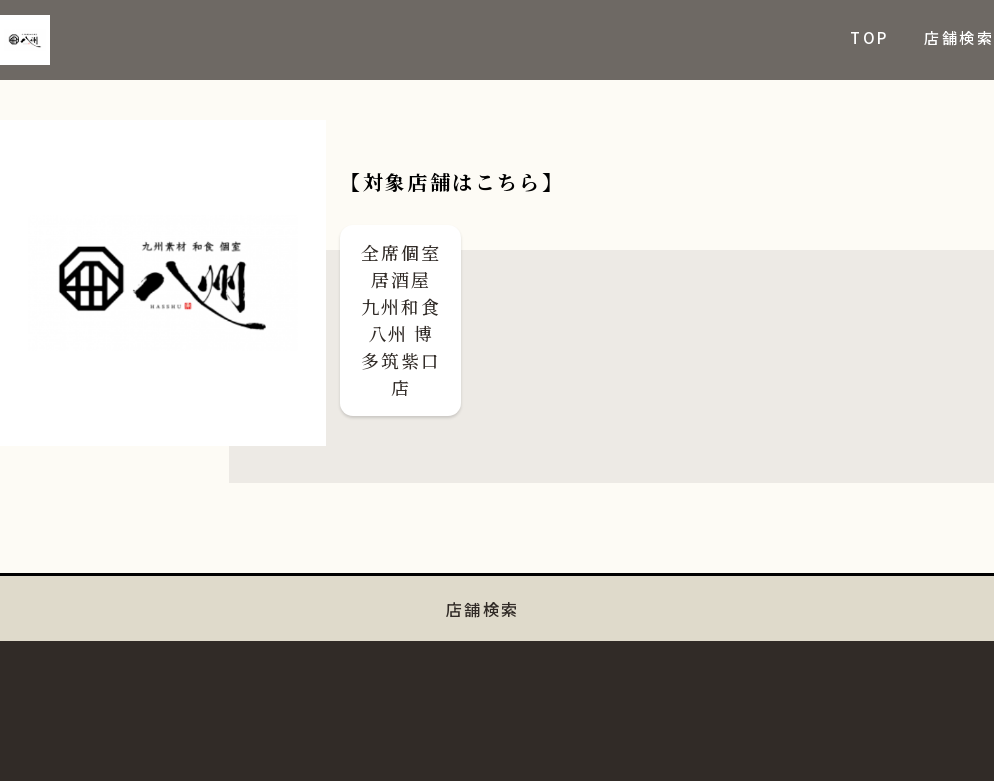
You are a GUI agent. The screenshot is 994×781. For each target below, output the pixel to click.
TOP (869, 37)
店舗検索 (959, 37)
